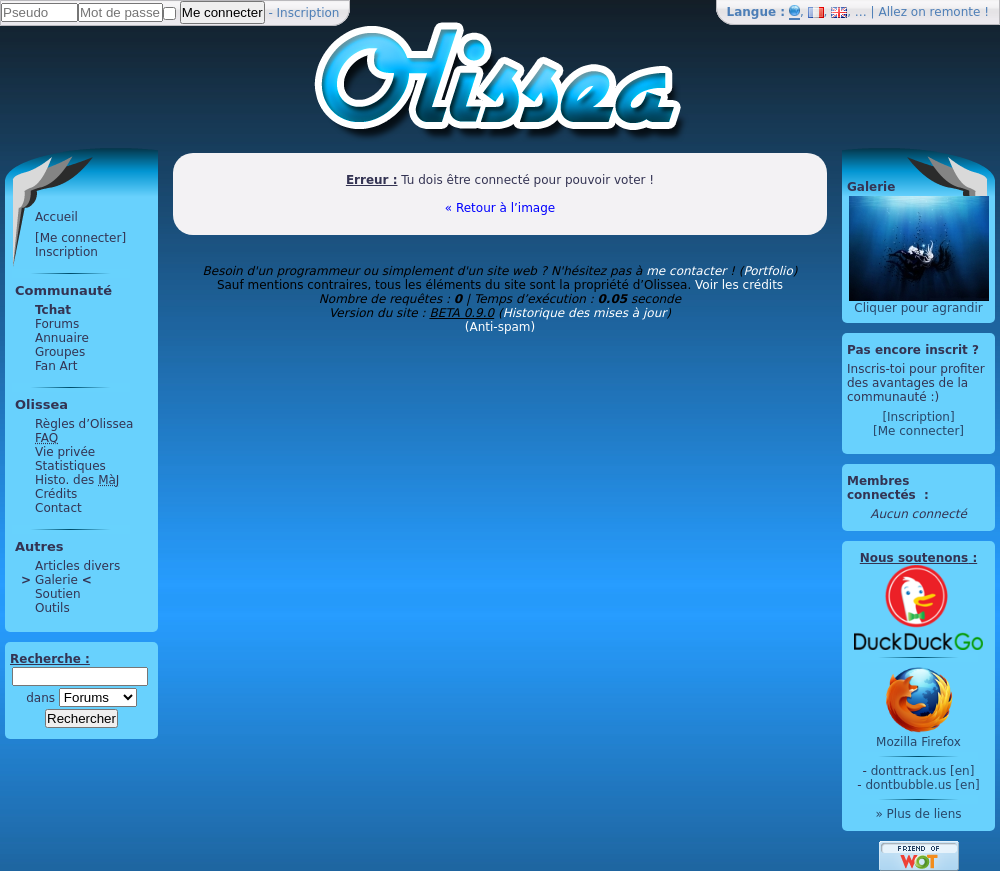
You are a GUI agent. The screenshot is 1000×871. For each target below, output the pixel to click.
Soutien (58, 594)
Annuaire (62, 338)
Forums (57, 324)
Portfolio (767, 271)
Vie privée (65, 452)
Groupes (60, 352)
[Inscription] (918, 417)
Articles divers (77, 566)
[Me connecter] (80, 238)
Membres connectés (883, 488)
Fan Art (56, 366)
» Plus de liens (918, 814)
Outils (52, 608)
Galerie (56, 580)
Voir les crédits (739, 285)
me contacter (686, 271)
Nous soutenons (914, 558)
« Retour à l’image (500, 208)
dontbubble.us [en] (922, 785)
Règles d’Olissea (84, 424)
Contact (58, 508)
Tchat (53, 310)
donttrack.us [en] (923, 771)
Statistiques (70, 466)
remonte (955, 12)
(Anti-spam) (500, 327)
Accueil (56, 217)
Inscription (308, 13)
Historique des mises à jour (585, 313)
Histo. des (77, 480)
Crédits (56, 494)
